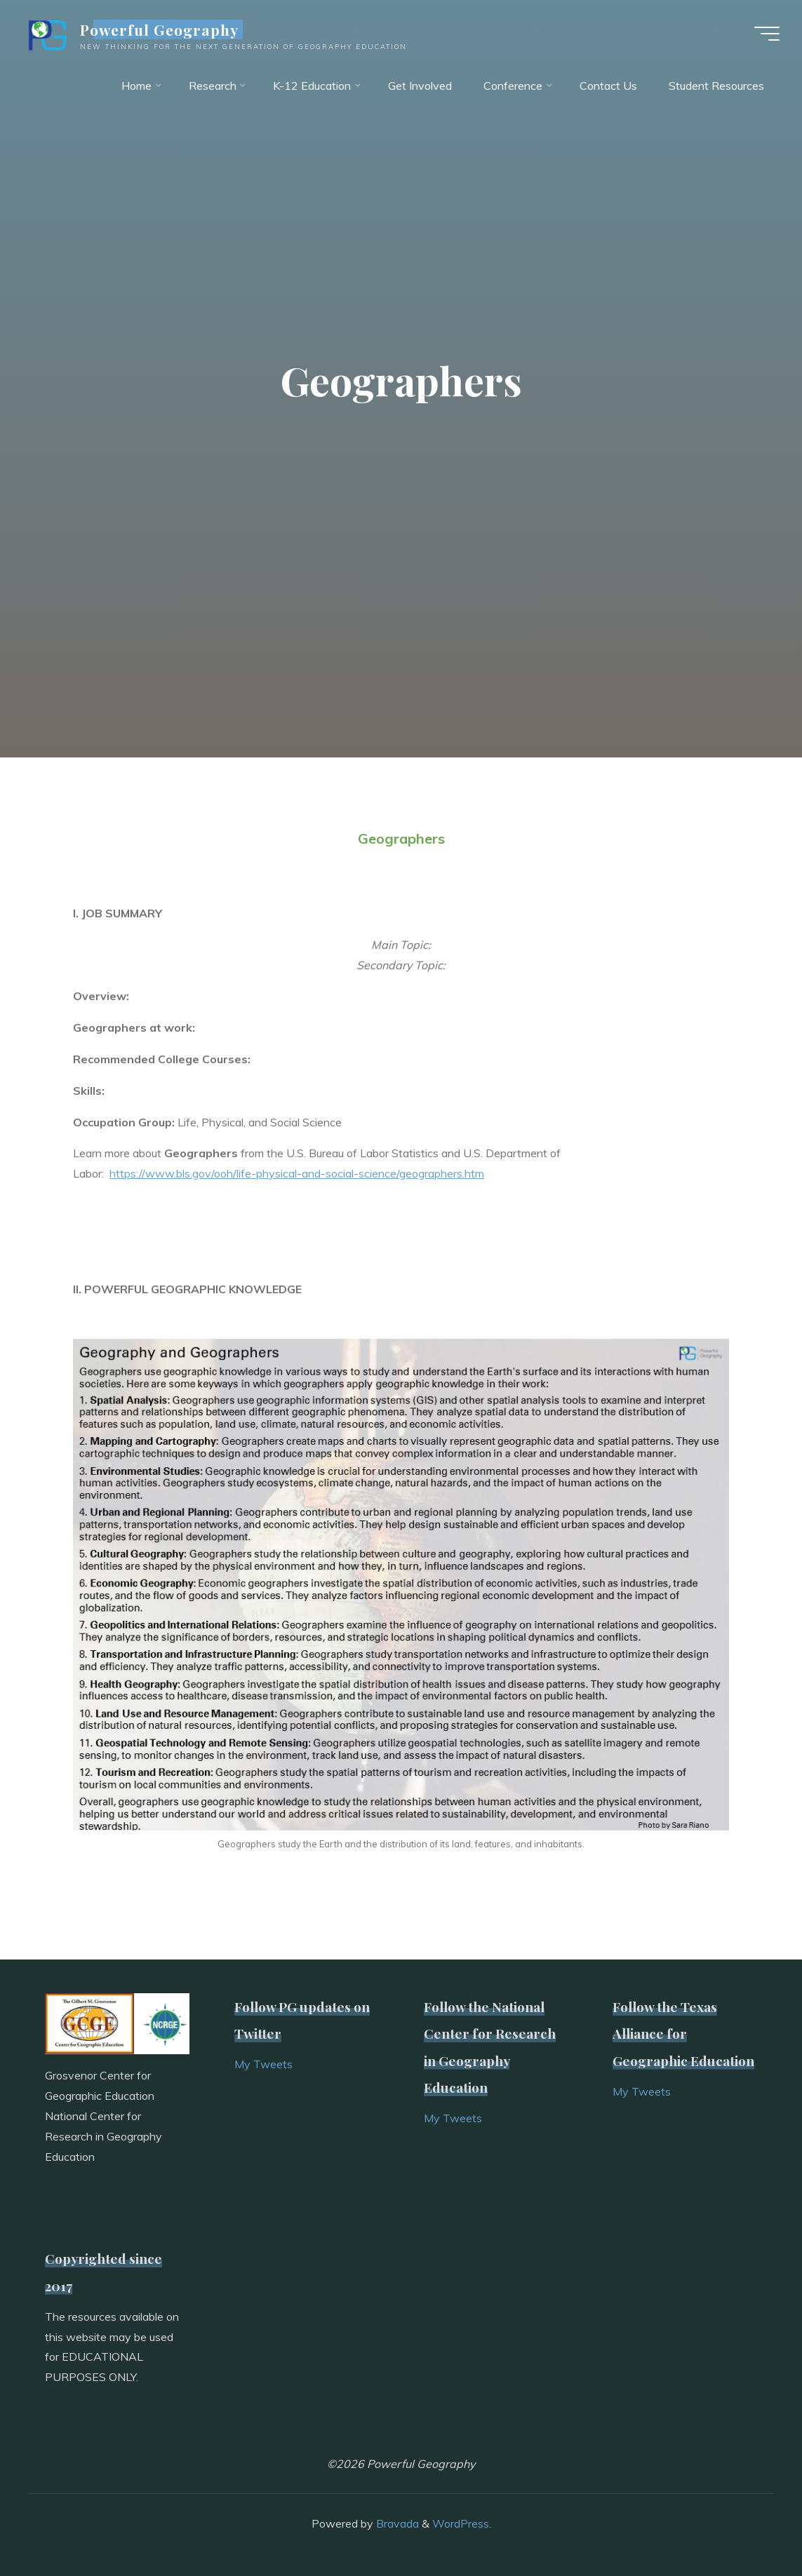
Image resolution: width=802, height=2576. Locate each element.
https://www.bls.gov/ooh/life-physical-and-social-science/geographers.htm (296, 1173)
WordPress (460, 2523)
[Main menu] (767, 34)
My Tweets (263, 2064)
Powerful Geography (159, 29)
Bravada (396, 2523)
